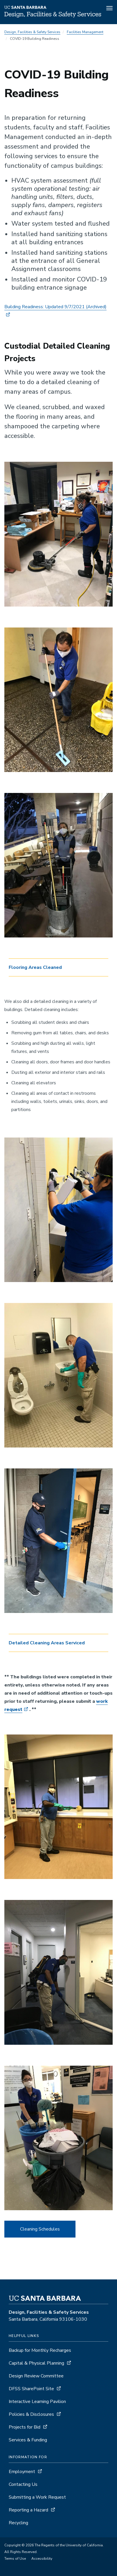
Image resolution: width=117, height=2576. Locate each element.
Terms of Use (15, 2558)
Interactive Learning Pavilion (37, 2401)
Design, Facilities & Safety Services (32, 32)
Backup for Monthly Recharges (40, 2350)
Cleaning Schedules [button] (40, 2229)
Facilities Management (85, 32)
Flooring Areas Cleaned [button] (35, 967)
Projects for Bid (24, 2427)
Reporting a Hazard (28, 2510)
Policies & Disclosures (31, 2414)
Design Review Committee (36, 2376)
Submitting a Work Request (37, 2497)
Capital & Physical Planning (36, 2363)
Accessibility (41, 2558)
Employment (22, 2471)
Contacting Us (23, 2484)
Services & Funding (28, 2440)
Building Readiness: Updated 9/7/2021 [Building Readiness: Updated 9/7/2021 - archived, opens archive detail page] (55, 307)
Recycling (18, 2523)
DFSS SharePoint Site (31, 2389)
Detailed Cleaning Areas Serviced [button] (47, 1643)
